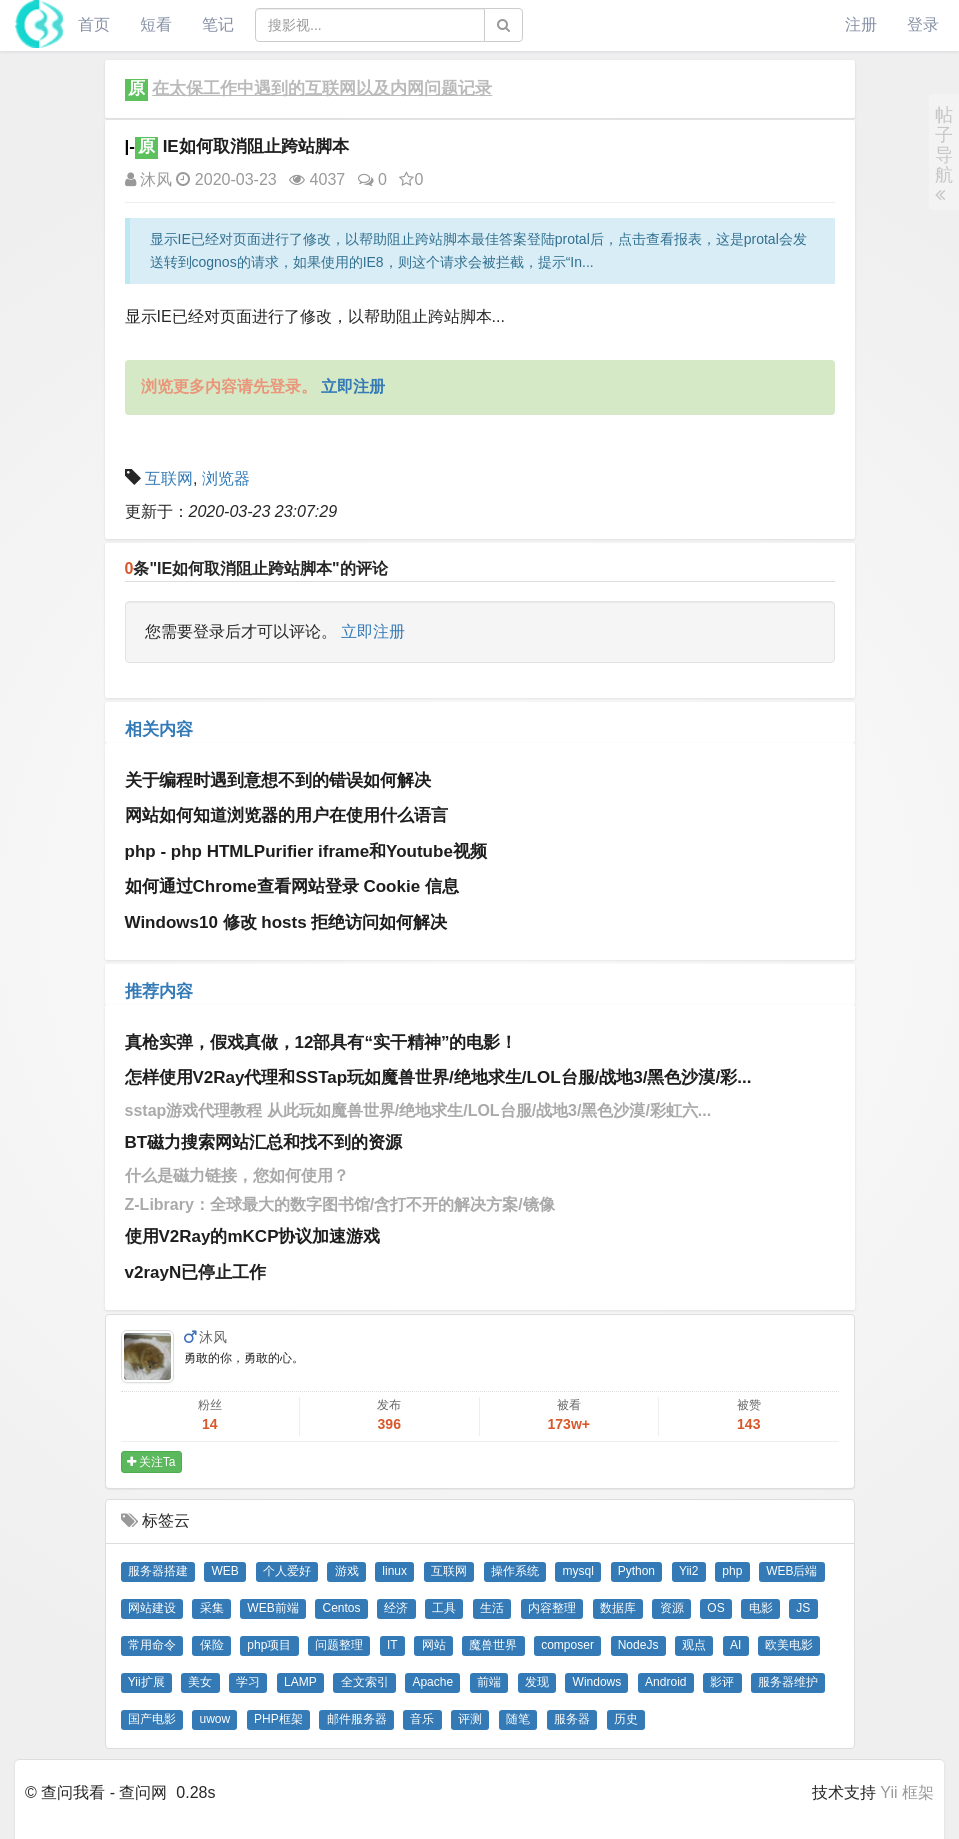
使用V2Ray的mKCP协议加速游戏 (253, 1236)
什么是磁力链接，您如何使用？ (237, 1175)
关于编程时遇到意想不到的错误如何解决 (278, 780)
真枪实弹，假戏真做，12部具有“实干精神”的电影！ (321, 1042)
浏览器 (226, 478)
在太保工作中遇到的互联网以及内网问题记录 (322, 88)
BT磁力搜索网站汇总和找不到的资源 (264, 1142)
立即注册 (373, 631)
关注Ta (151, 1462)
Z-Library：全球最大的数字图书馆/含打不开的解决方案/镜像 (340, 1204)
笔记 (218, 24)
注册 (861, 24)
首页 (94, 24)
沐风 (148, 179)
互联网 (169, 478)
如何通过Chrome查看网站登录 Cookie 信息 (292, 886)
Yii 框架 (907, 1792)
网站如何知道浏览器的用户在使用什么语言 (286, 815)
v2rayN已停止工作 (196, 1272)
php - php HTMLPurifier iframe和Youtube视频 (306, 851)
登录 (923, 24)
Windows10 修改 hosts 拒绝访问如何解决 (286, 922)
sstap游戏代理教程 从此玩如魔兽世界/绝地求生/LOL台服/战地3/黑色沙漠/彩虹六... (418, 1110)
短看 (156, 24)
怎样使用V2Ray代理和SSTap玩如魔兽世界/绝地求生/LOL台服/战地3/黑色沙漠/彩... (438, 1077)
